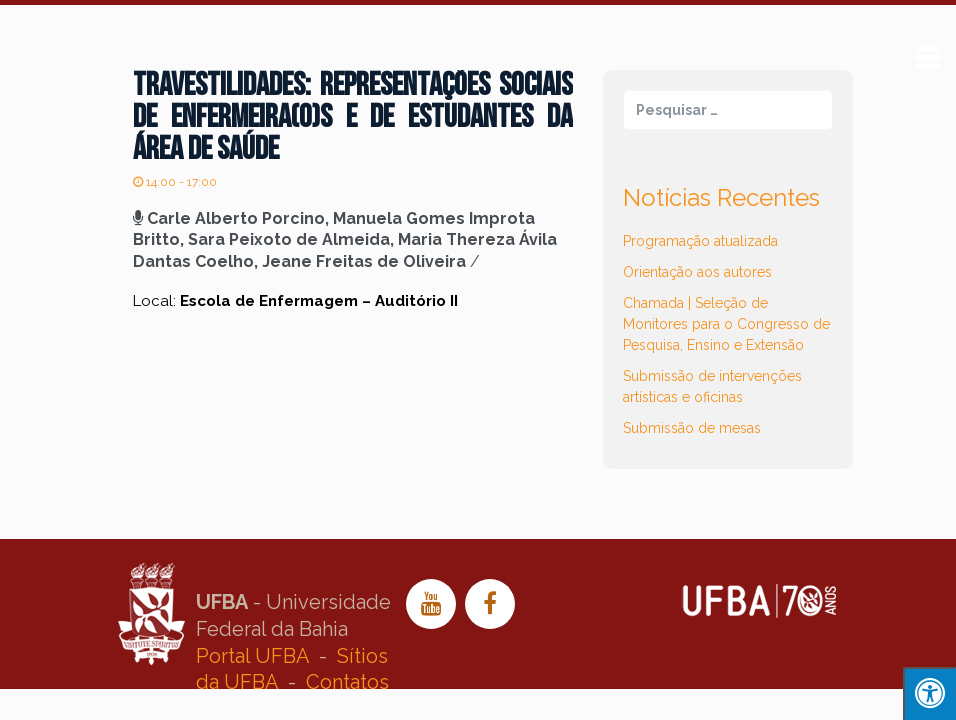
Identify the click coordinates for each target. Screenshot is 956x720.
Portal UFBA (252, 656)
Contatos (347, 682)
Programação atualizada (700, 241)
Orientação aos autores (697, 272)
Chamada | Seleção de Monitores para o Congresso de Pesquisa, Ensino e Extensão (726, 324)
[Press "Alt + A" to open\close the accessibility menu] (929, 693)
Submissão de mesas (692, 428)
